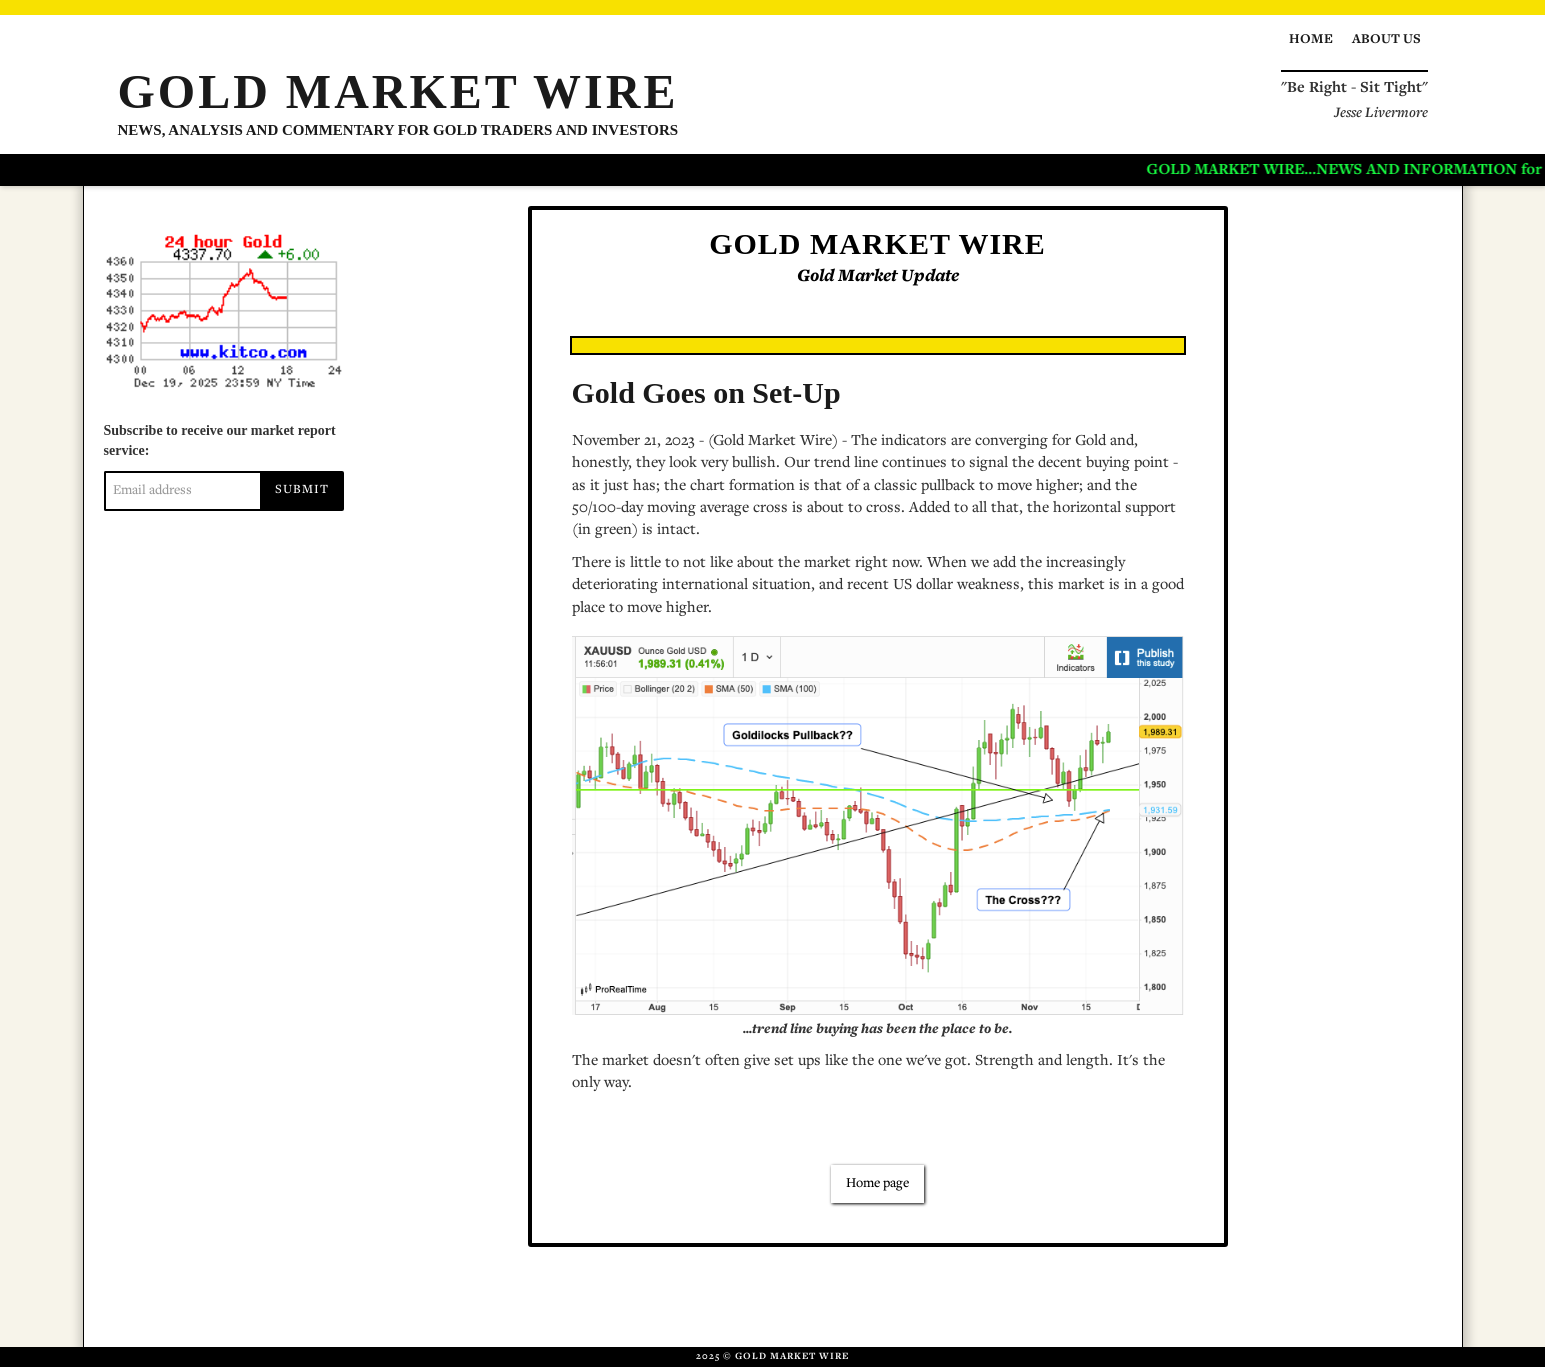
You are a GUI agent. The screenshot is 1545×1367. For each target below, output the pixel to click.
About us (1386, 40)
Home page (877, 1184)
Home (1311, 40)
